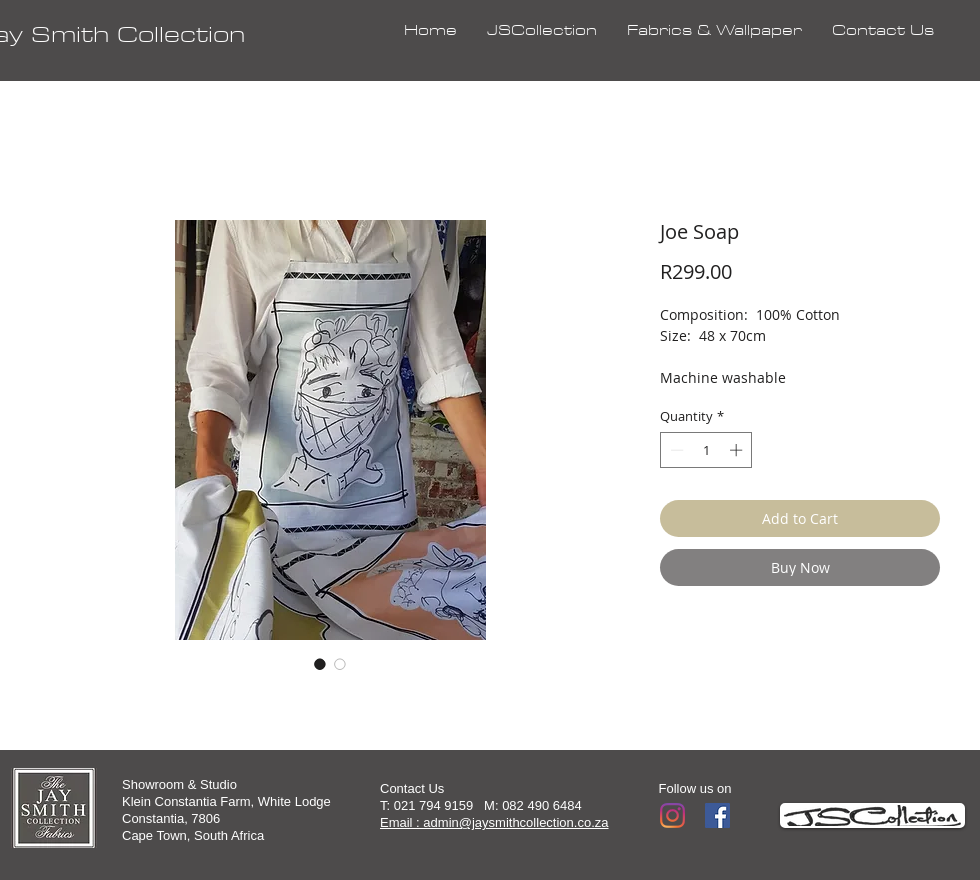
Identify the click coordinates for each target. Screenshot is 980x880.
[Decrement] (675, 450)
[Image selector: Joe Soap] (320, 664)
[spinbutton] (706, 450)
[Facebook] (717, 815)
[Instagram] (672, 815)
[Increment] (738, 450)
